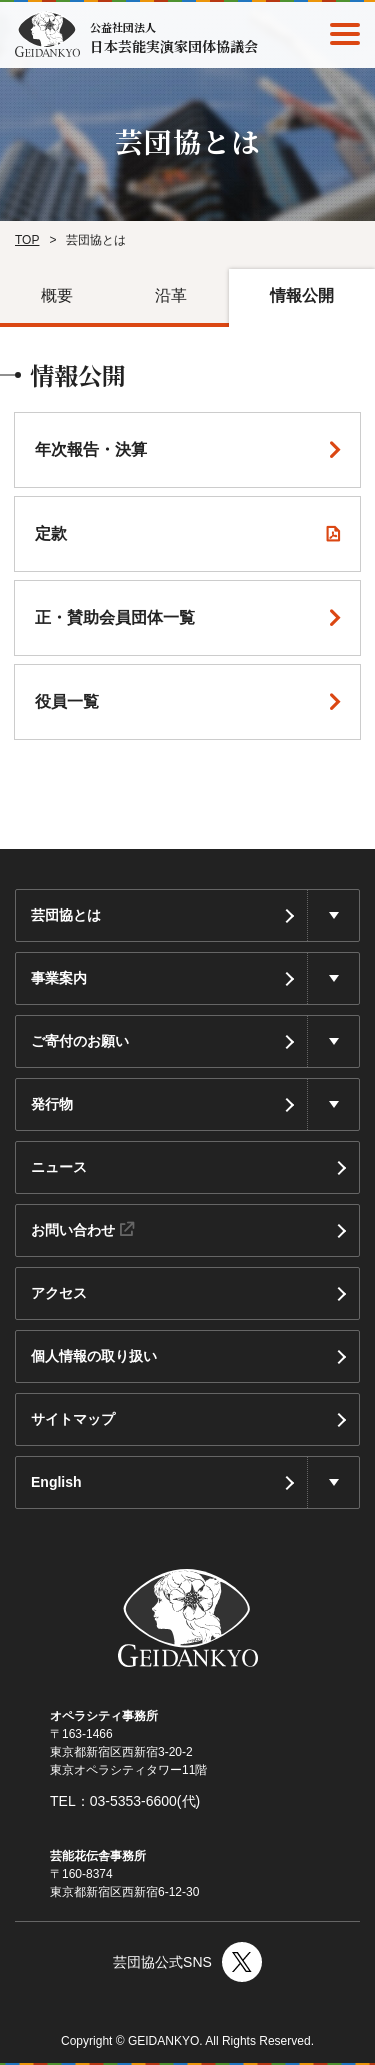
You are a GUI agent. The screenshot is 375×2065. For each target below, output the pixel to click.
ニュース (59, 1167)
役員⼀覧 (67, 701)
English (56, 1482)
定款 (51, 533)
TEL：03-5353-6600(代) (125, 1801)
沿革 (171, 295)
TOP (27, 240)
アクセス (59, 1293)
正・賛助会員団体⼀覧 (115, 617)
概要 (57, 295)
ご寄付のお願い (80, 1041)
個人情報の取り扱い (94, 1356)
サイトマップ (73, 1419)
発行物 (52, 1104)
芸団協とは (66, 915)
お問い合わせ (82, 1230)
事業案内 (59, 978)
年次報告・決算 (91, 449)
